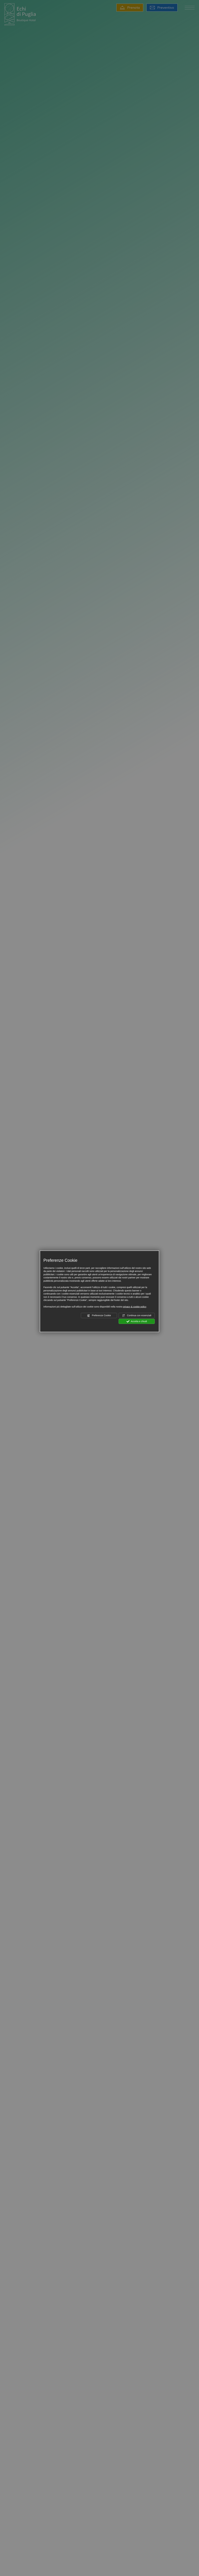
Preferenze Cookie (99, 1315)
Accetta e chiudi (136, 1321)
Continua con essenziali (136, 1315)
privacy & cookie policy (134, 1306)
